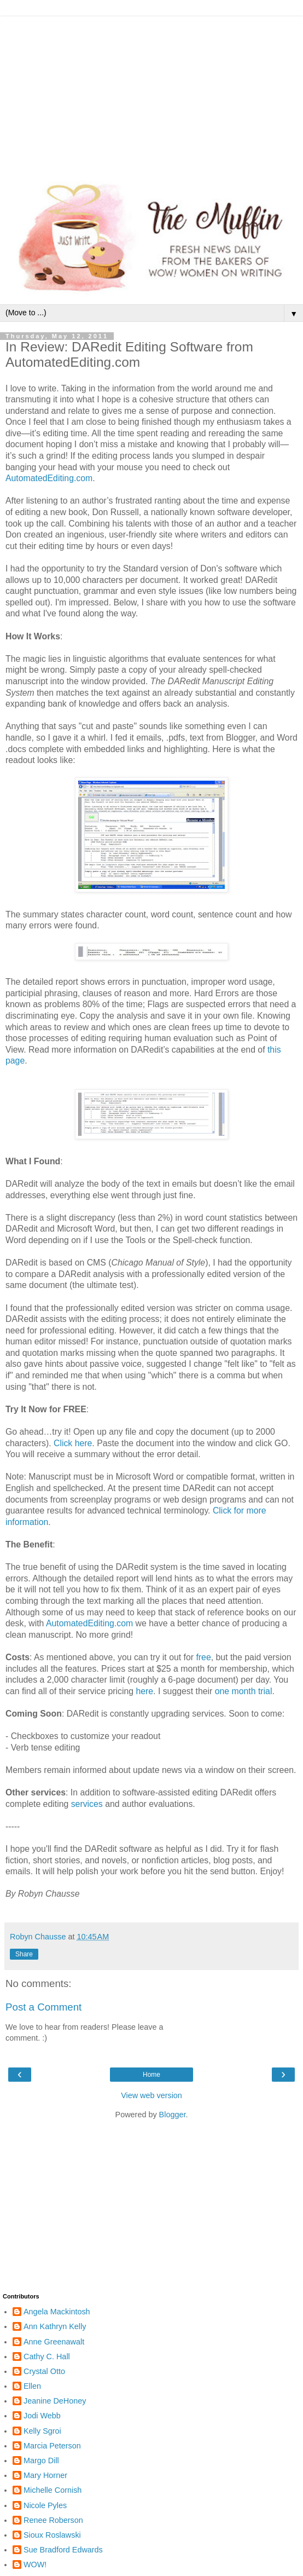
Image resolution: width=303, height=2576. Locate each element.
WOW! (35, 2564)
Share (24, 1954)
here (144, 1691)
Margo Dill (41, 2460)
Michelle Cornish (52, 2490)
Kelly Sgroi (42, 2431)
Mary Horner (45, 2475)
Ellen (32, 2386)
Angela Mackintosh (57, 2311)
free (203, 1657)
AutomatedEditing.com (91, 1623)
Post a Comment (43, 2007)
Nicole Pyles (45, 2505)
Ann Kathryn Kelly (55, 2326)
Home (151, 2074)
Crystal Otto (44, 2371)
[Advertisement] (151, 93)
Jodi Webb (42, 2415)
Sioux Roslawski (52, 2535)
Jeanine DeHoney (55, 2400)
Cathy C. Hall (47, 2356)
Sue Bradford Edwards (63, 2549)
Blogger (172, 2114)
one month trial (243, 1691)
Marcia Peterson (52, 2445)
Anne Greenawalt (54, 2341)
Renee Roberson (53, 2520)
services (87, 1804)
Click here (73, 1443)
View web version (151, 2095)
